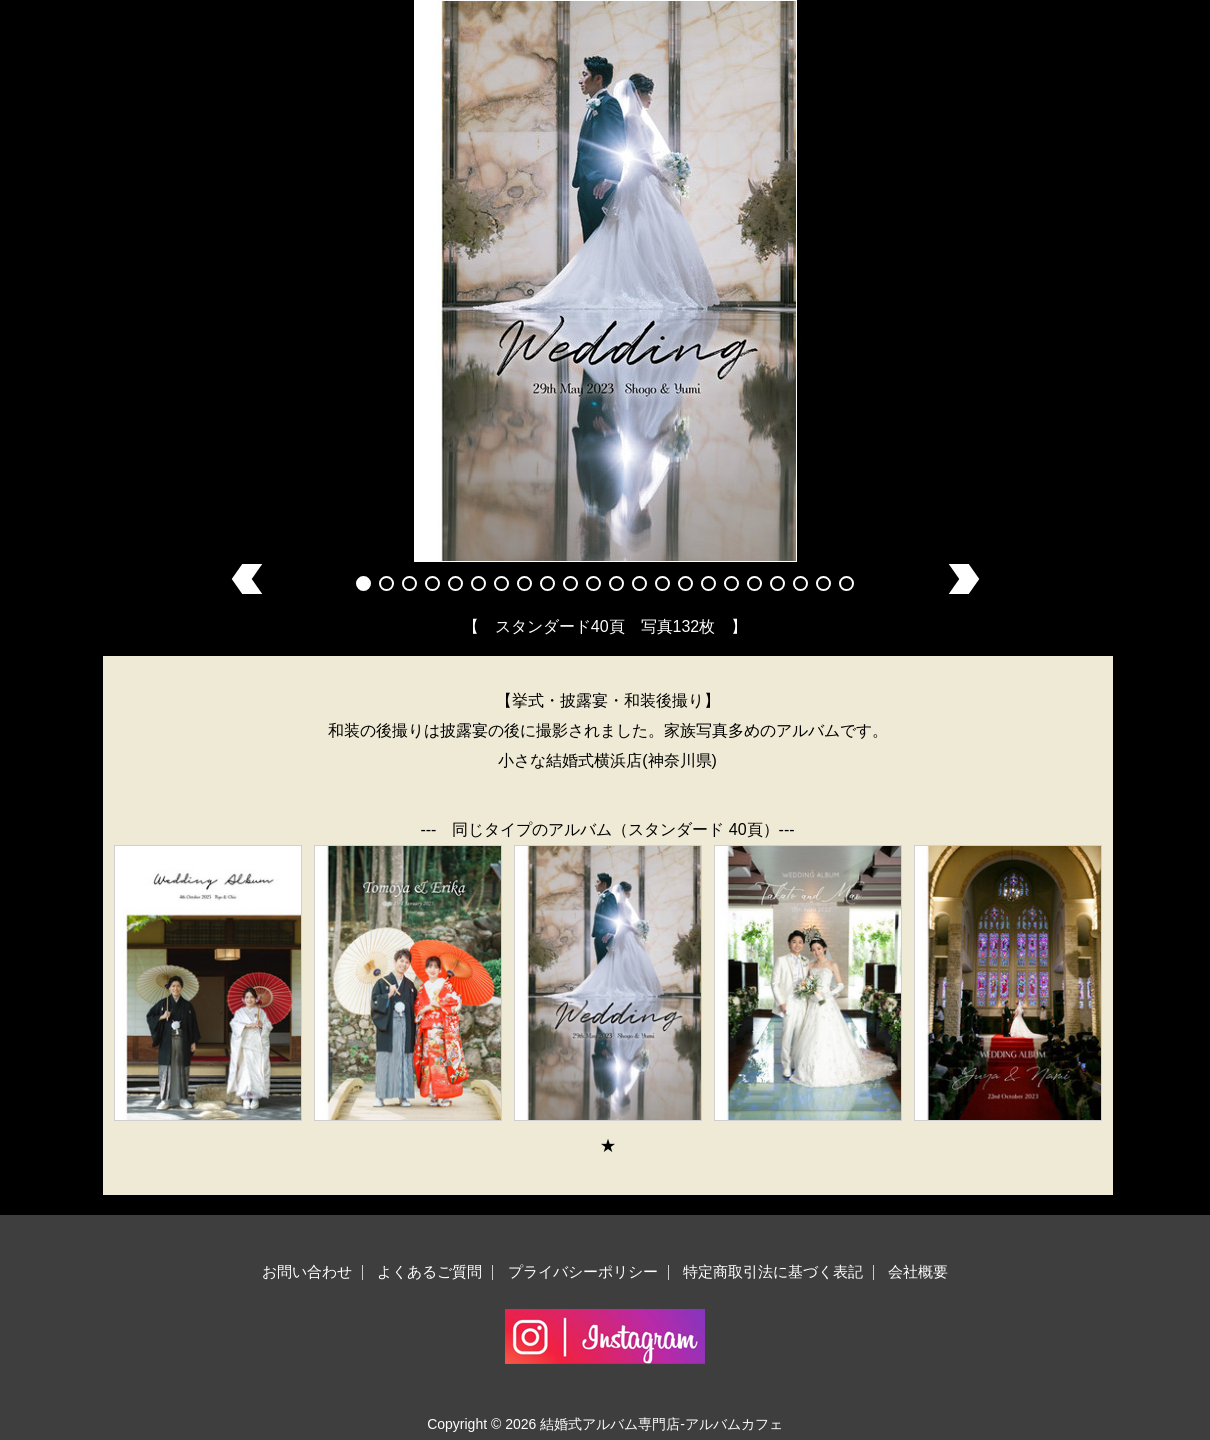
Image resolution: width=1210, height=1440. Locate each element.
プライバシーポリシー (583, 1271)
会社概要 (918, 1271)
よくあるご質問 (429, 1271)
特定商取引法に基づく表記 (773, 1271)
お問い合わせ (307, 1271)
